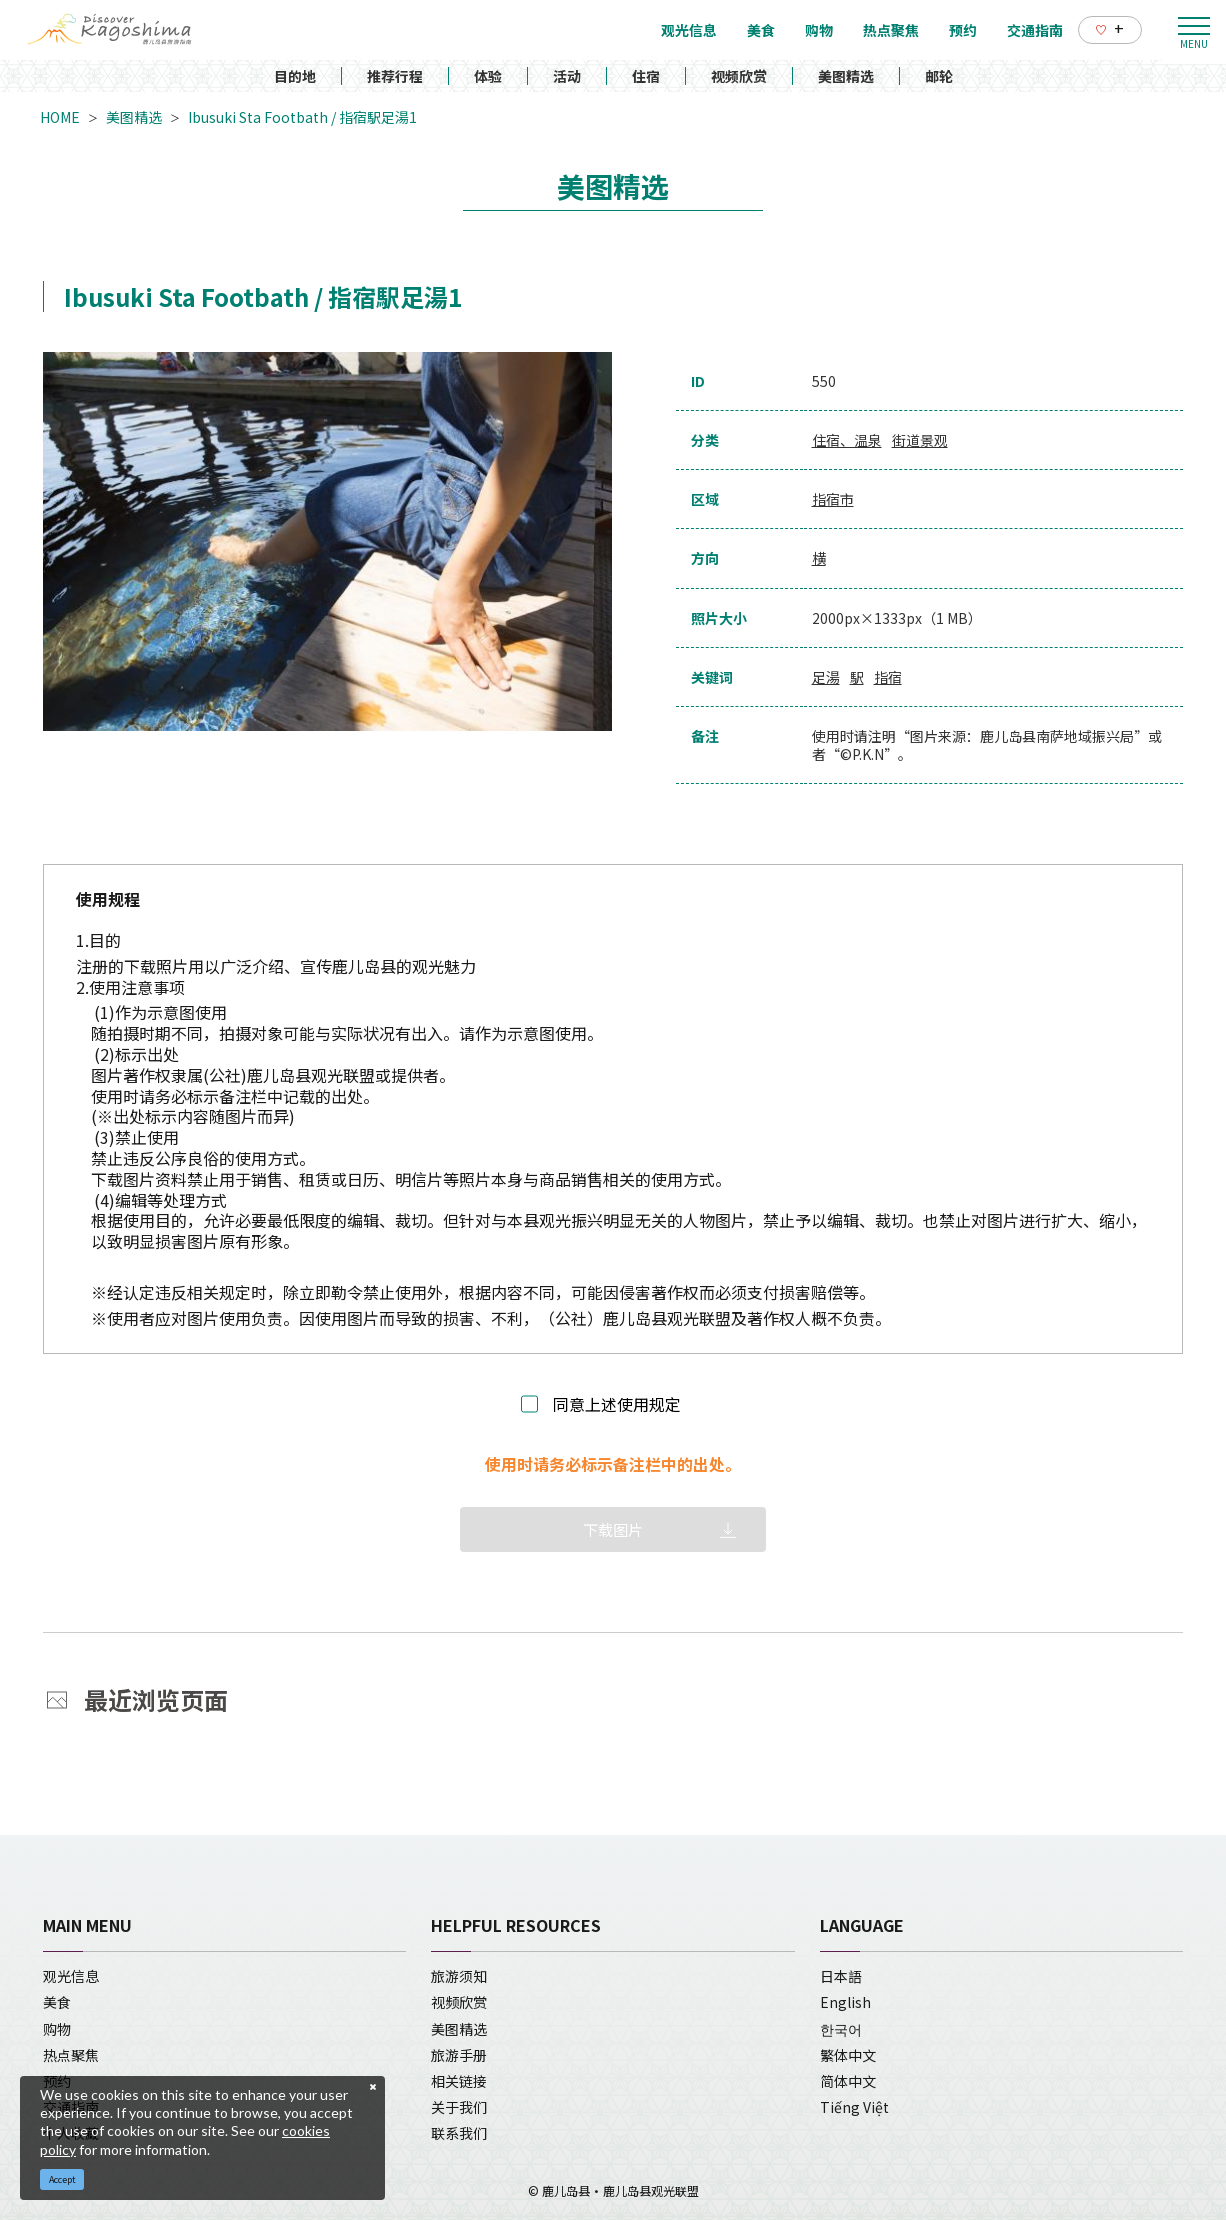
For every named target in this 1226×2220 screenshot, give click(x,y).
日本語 (841, 1976)
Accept (62, 2179)
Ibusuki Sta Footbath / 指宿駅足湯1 (302, 117)
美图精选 (846, 76)
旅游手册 (459, 2055)
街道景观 (920, 440)
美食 (57, 2002)
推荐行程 (395, 76)
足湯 (826, 677)
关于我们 (459, 2107)
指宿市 (833, 499)
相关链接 (459, 2081)
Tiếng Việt (854, 2107)
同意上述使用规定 (617, 1404)
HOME (60, 117)
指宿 (888, 677)
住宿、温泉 (847, 440)
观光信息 (71, 1976)
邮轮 (939, 76)
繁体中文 (848, 2055)
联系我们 (459, 2133)
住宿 (646, 76)
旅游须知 (459, 1976)
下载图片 (613, 1529)
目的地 (295, 76)
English (845, 2002)
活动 (567, 76)
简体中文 (848, 2081)
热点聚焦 (71, 2055)
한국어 (841, 2029)
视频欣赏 (739, 76)
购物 (57, 2029)
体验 (488, 76)
